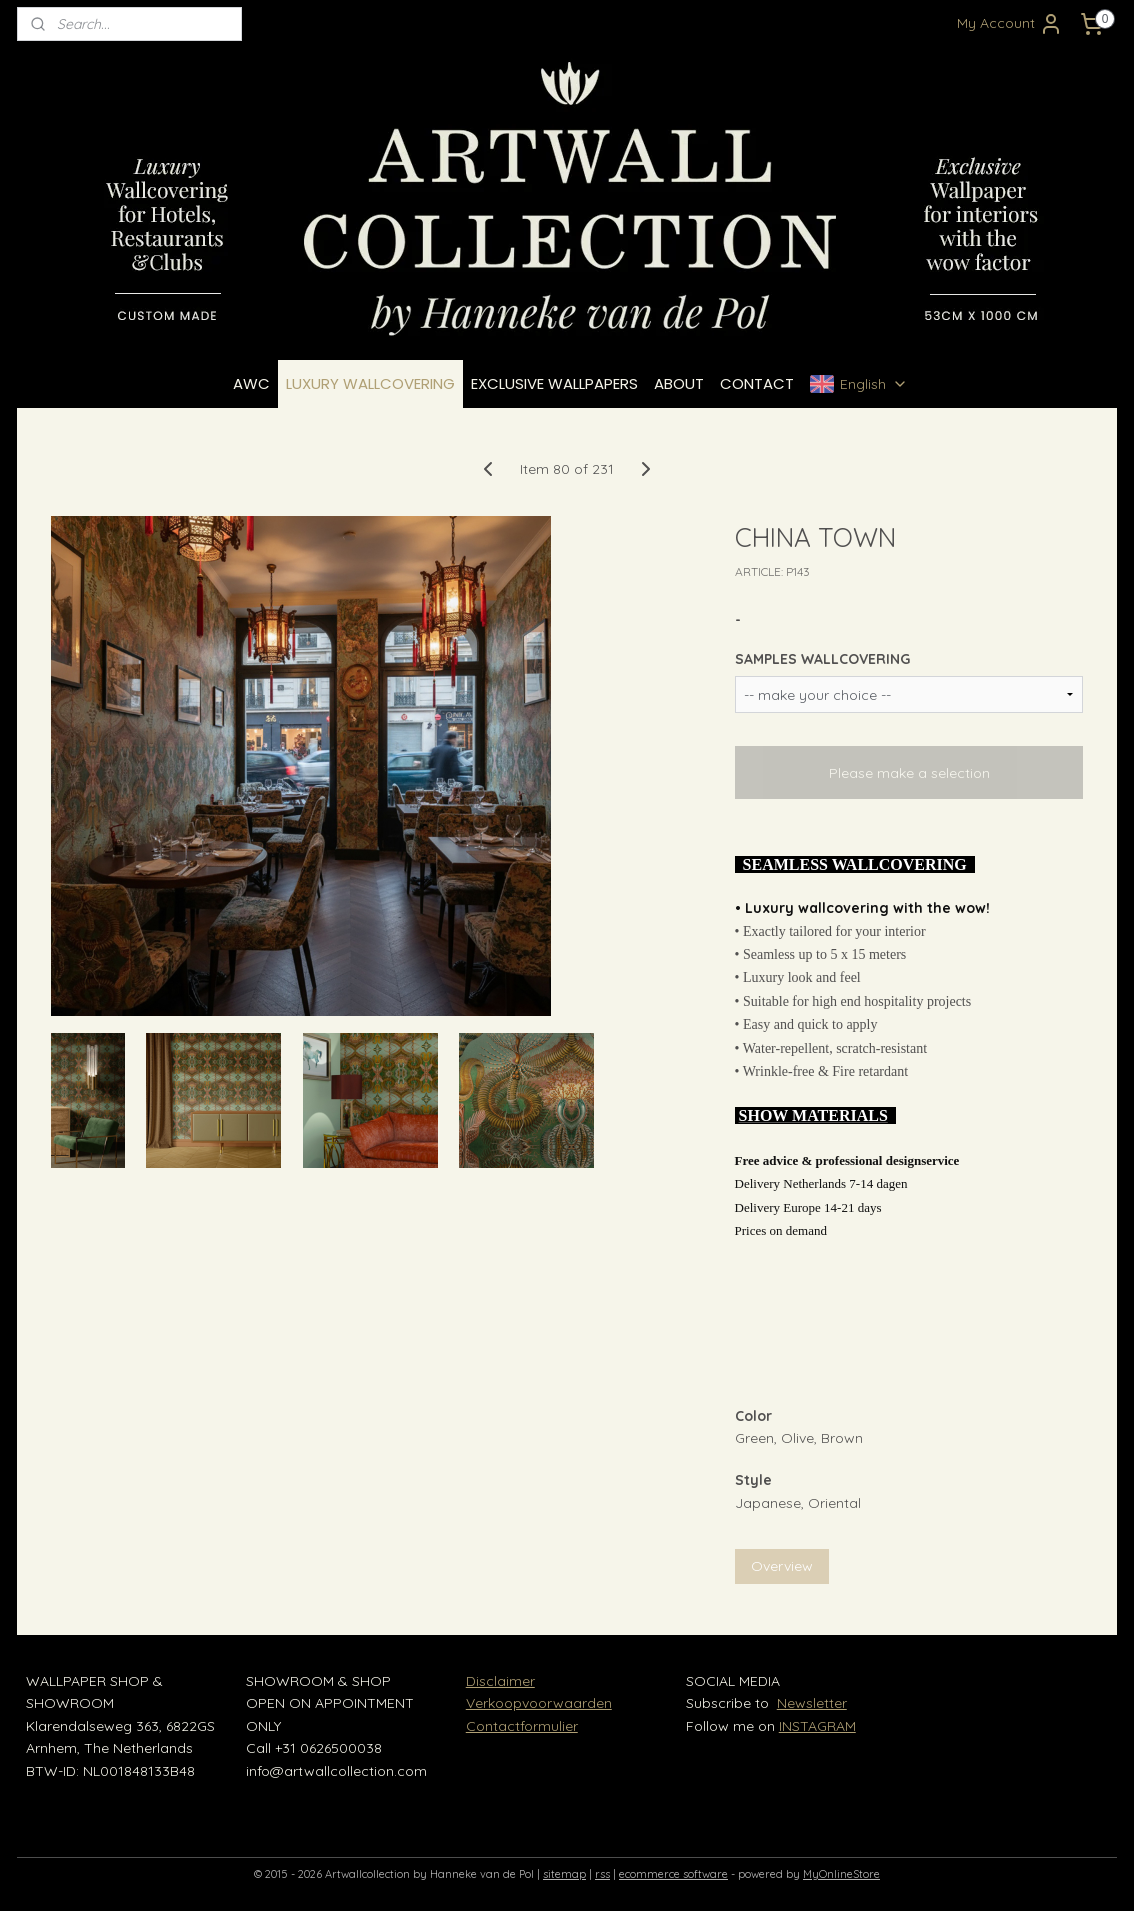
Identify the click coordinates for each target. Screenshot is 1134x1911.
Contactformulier (522, 1726)
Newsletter (812, 1703)
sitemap (564, 1874)
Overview (782, 1566)
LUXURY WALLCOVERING (370, 383)
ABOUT (679, 383)
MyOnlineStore (841, 1874)
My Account (1010, 24)
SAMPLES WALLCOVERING (822, 659)
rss (602, 1874)
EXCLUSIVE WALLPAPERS (554, 383)
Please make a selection (909, 773)
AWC (251, 383)
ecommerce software (673, 1874)
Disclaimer (500, 1681)
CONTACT (757, 383)
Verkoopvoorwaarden (539, 1703)
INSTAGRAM (817, 1726)
